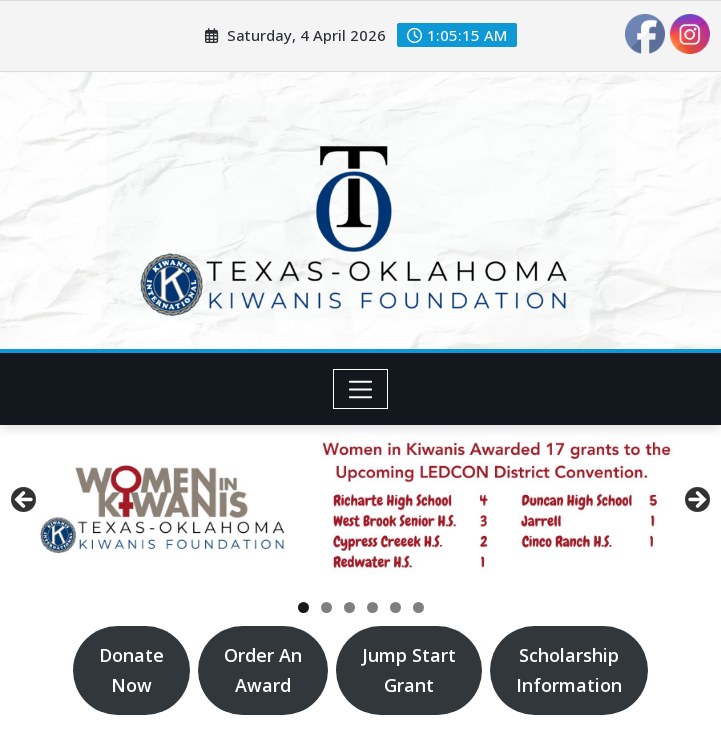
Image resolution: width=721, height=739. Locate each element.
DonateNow (131, 670)
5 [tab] (395, 607)
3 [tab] (349, 607)
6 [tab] (418, 607)
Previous (25, 501)
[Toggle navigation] (360, 389)
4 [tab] (372, 607)
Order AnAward (263, 670)
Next (696, 501)
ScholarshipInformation (569, 670)
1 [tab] (303, 607)
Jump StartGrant (409, 670)
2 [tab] (326, 607)
